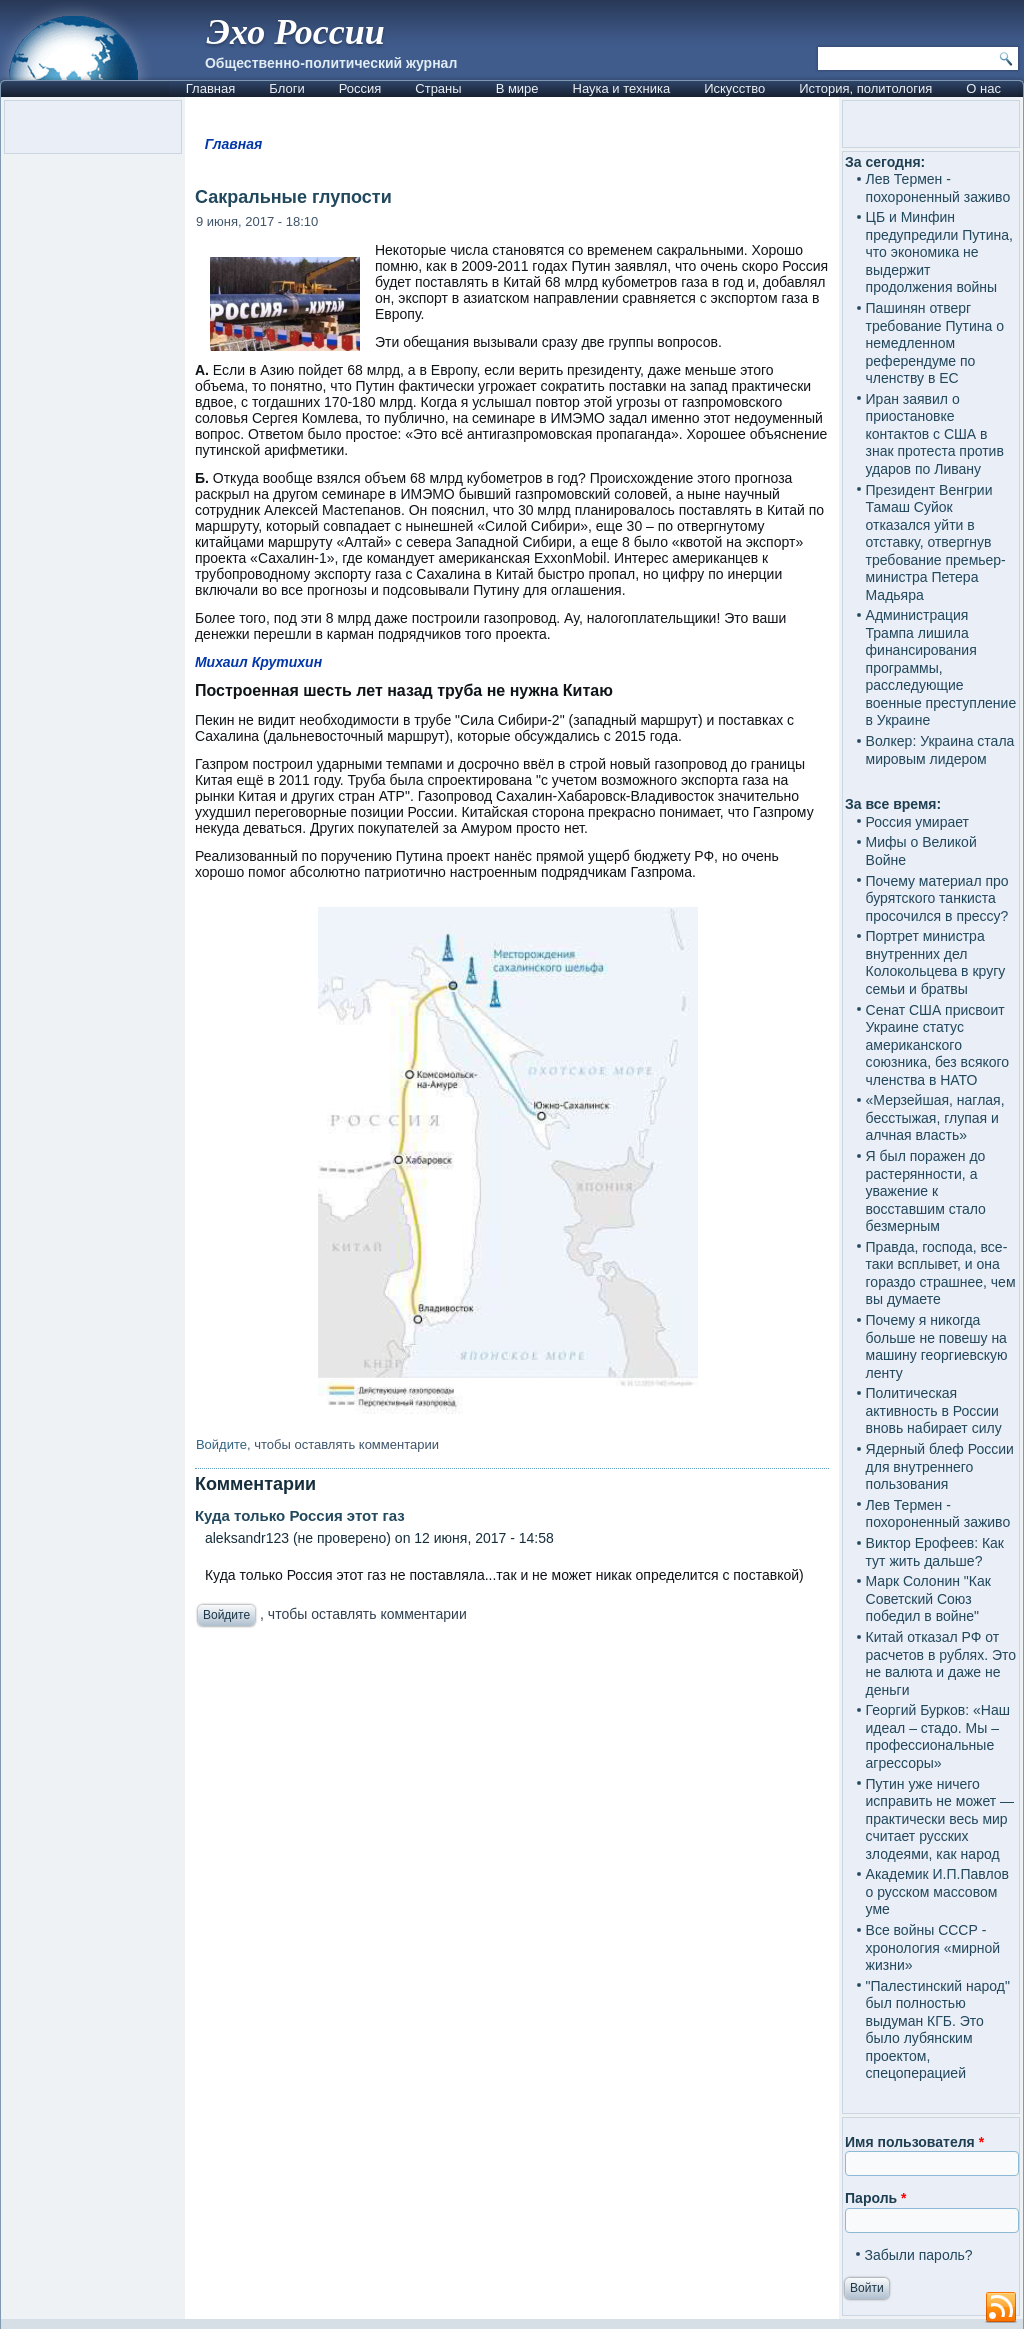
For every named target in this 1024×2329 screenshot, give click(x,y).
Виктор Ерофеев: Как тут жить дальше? (935, 1552)
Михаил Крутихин (258, 662)
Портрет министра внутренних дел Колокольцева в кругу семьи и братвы (936, 962)
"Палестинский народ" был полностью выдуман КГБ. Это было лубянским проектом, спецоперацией (938, 2030)
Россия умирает (917, 822)
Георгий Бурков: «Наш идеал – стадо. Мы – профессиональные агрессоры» (938, 1736)
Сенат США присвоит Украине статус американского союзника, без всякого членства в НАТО (938, 1045)
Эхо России (296, 32)
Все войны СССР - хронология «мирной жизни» (933, 1947)
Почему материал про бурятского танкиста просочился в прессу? (937, 898)
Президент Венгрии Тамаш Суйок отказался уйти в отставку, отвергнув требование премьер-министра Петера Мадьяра (936, 542)
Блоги (286, 88)
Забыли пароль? (919, 2255)
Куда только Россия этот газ (300, 1515)
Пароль (875, 2198)
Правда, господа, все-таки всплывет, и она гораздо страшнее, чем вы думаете (941, 1273)
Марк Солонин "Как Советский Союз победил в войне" (928, 1598)
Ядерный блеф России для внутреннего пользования (940, 1466)
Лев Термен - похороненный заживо (938, 188)
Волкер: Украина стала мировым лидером (940, 750)
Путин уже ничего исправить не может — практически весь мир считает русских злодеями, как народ (940, 1819)
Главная (210, 88)
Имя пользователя (914, 2142)
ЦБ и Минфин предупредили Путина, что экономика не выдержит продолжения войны (939, 252)
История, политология (865, 88)
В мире (517, 88)
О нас (983, 88)
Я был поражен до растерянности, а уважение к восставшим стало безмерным (926, 1191)
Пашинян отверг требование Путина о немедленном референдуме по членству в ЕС (935, 343)
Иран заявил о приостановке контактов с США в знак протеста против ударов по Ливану (935, 434)
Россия (360, 88)
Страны (438, 88)
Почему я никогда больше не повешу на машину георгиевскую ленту (937, 1346)
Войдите (221, 1444)
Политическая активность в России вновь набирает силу (934, 1410)
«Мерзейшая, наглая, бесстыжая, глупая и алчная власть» (935, 1117)
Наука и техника (622, 88)
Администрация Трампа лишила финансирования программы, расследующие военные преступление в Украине (941, 667)
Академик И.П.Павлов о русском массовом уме (937, 1891)
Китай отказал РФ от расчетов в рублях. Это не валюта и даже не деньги (941, 1663)
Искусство (734, 88)
